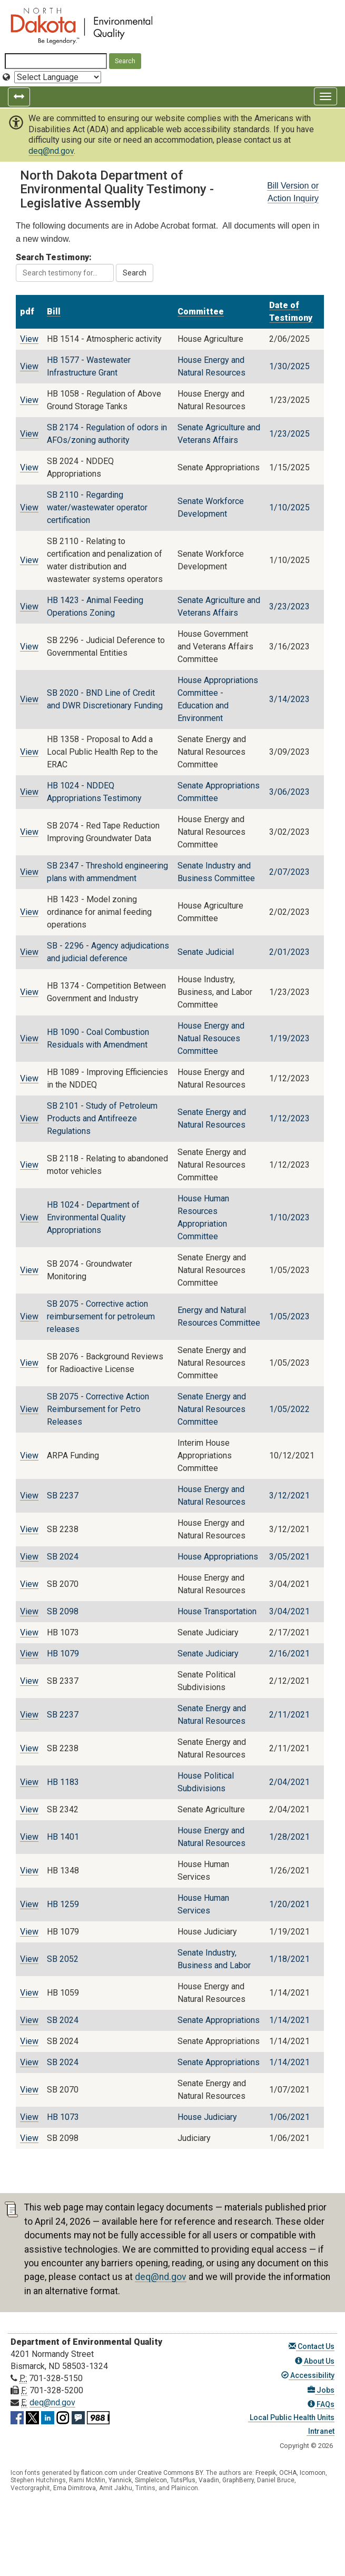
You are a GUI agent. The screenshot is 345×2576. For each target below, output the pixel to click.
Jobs (321, 2390)
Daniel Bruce (275, 2480)
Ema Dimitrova (74, 2488)
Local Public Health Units (291, 2417)
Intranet (320, 2431)
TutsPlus (182, 2480)
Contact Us (311, 2346)
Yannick (120, 2480)
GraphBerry (238, 2480)
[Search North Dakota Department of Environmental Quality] (56, 61)
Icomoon (313, 2472)
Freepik (265, 2472)
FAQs (321, 2404)
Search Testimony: (65, 267)
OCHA (288, 2472)
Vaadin (209, 2480)
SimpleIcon (151, 2480)
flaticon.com (99, 2472)
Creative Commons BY (170, 2472)
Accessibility (307, 2375)
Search (134, 273)
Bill (54, 312)
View (29, 339)
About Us (314, 2361)
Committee (201, 312)
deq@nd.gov (51, 151)
